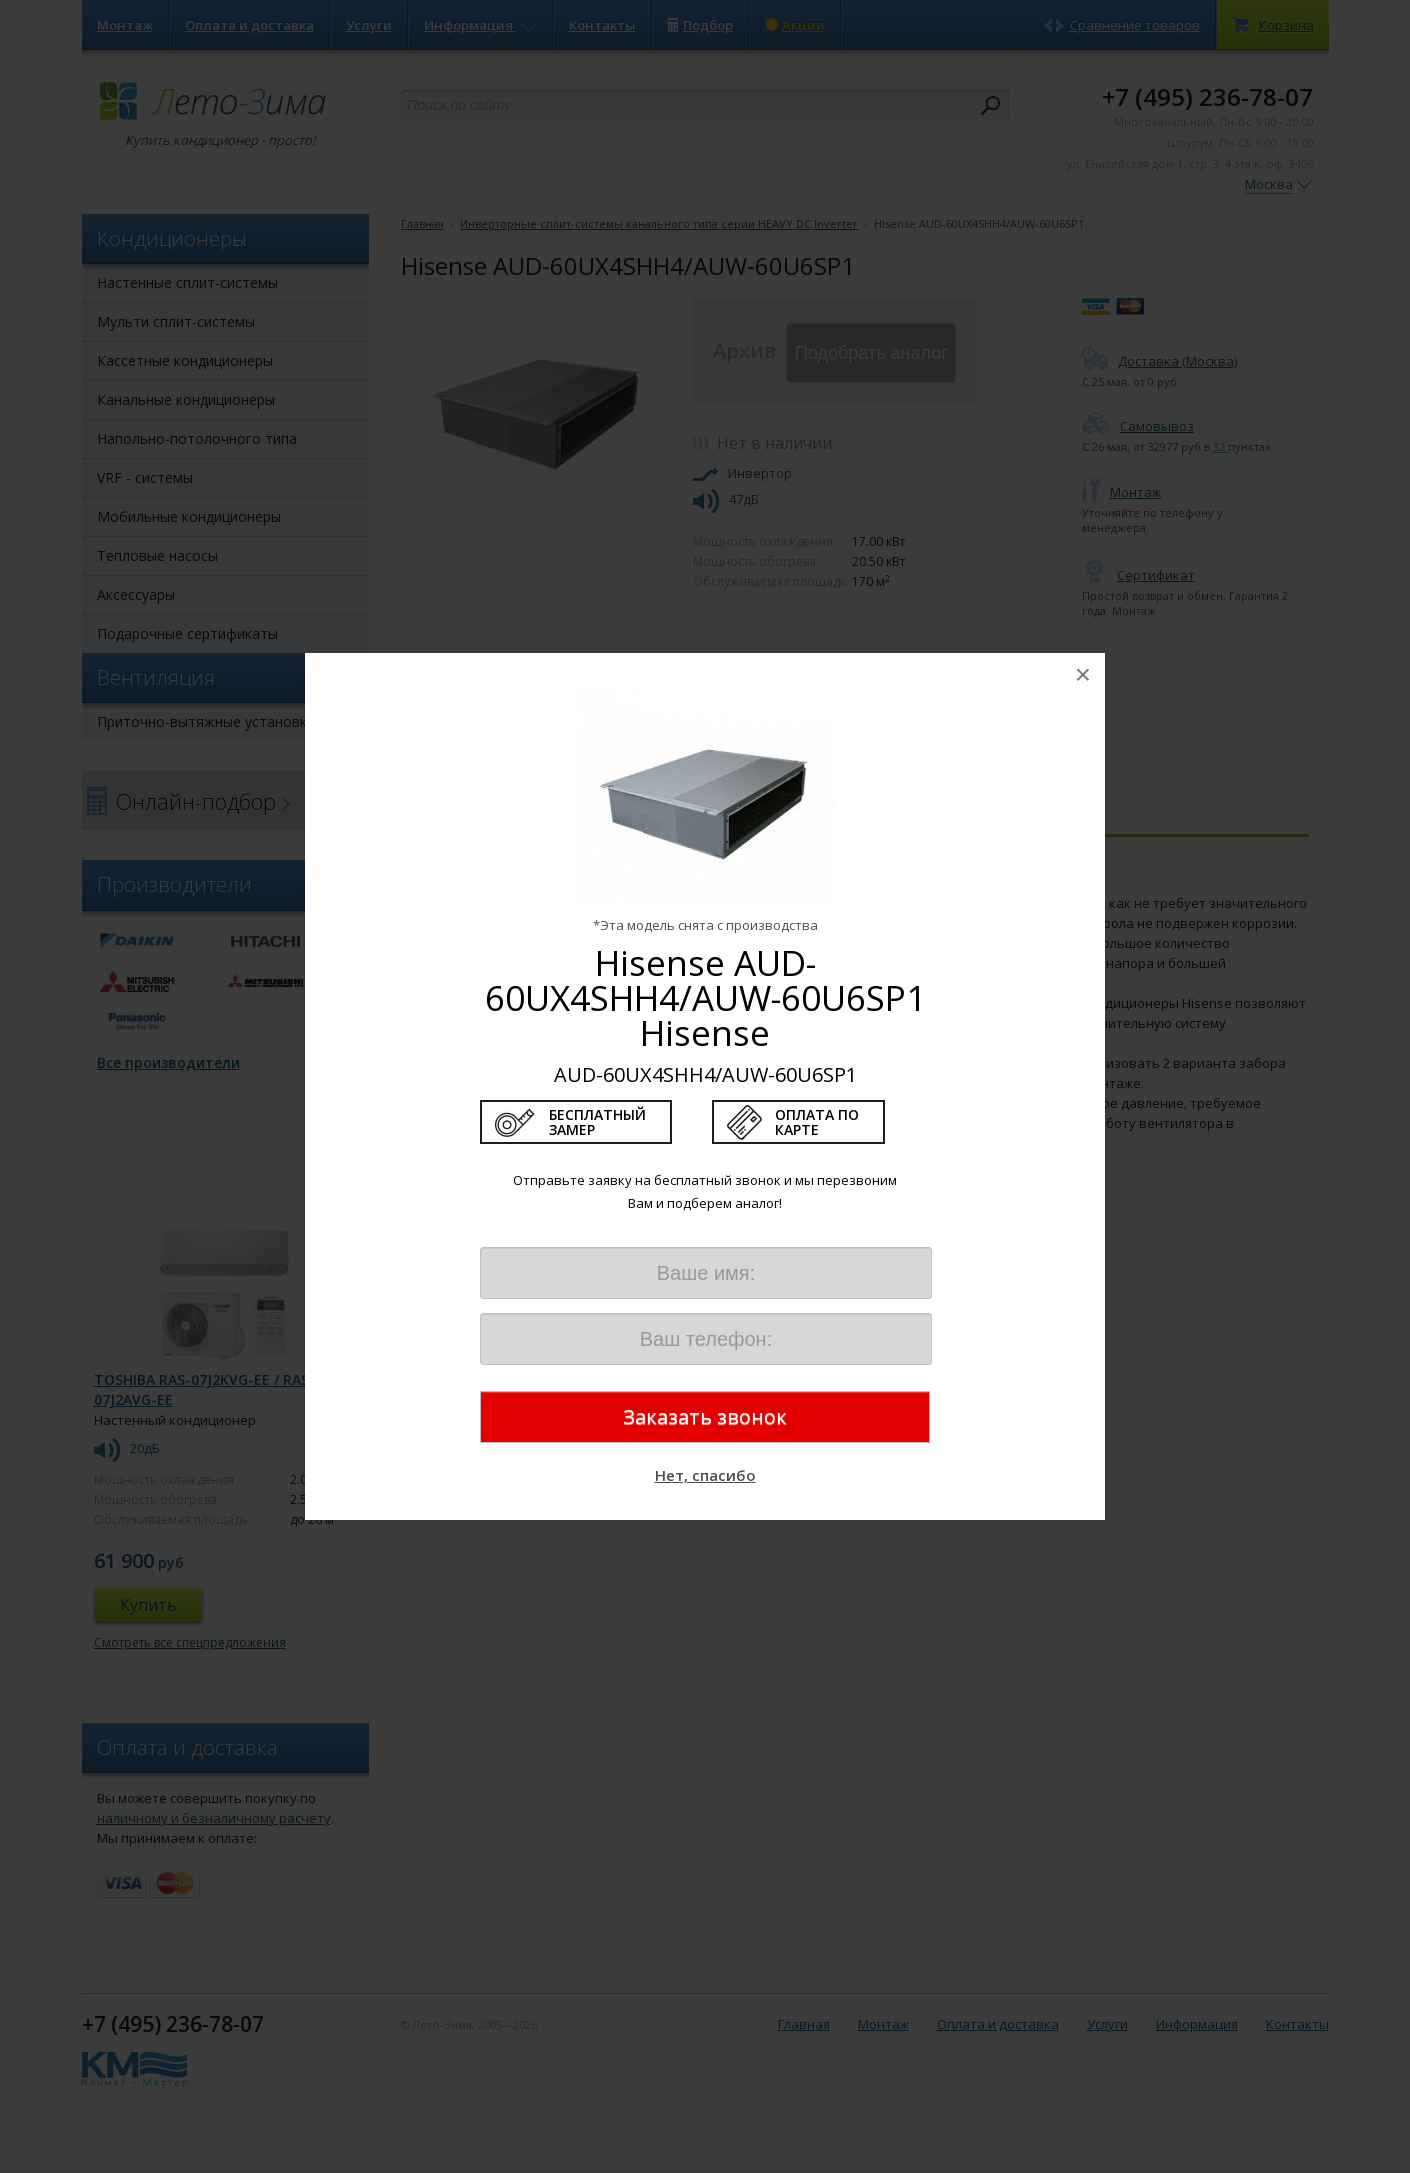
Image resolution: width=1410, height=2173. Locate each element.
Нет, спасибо (705, 1475)
